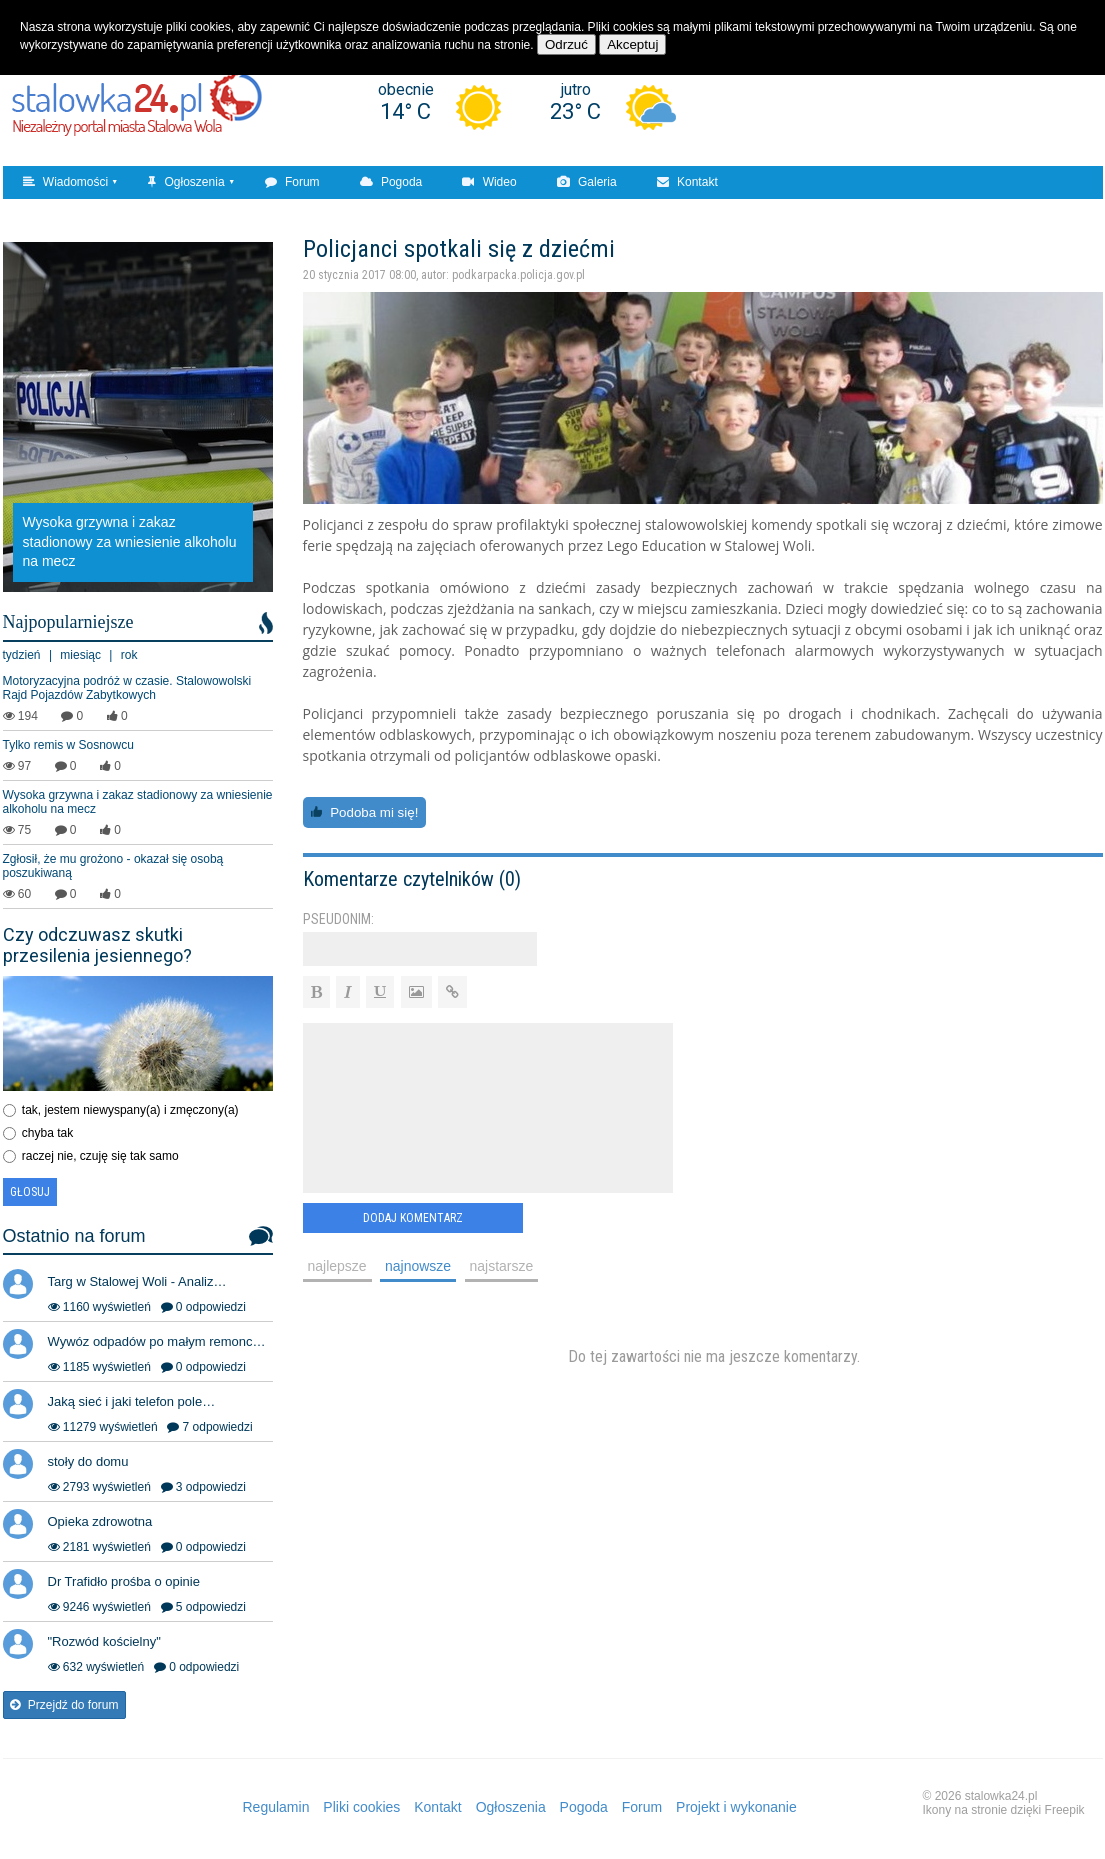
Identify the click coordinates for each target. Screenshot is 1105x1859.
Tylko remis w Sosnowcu (68, 745)
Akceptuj (632, 44)
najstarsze (502, 1266)
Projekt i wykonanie (736, 1807)
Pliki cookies (361, 1807)
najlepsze (337, 1266)
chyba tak (47, 1133)
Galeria (587, 182)
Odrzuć (566, 44)
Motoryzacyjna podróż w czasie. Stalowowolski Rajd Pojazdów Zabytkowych (127, 688)
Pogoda (391, 182)
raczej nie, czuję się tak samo (100, 1156)
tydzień (22, 655)
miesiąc (80, 655)
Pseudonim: (338, 919)
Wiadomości (66, 182)
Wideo (489, 182)
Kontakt (687, 182)
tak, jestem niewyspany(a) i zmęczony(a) (130, 1110)
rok (129, 655)
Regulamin (276, 1807)
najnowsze (418, 1266)
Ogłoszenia (186, 182)
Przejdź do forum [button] (64, 1705)
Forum (292, 182)
